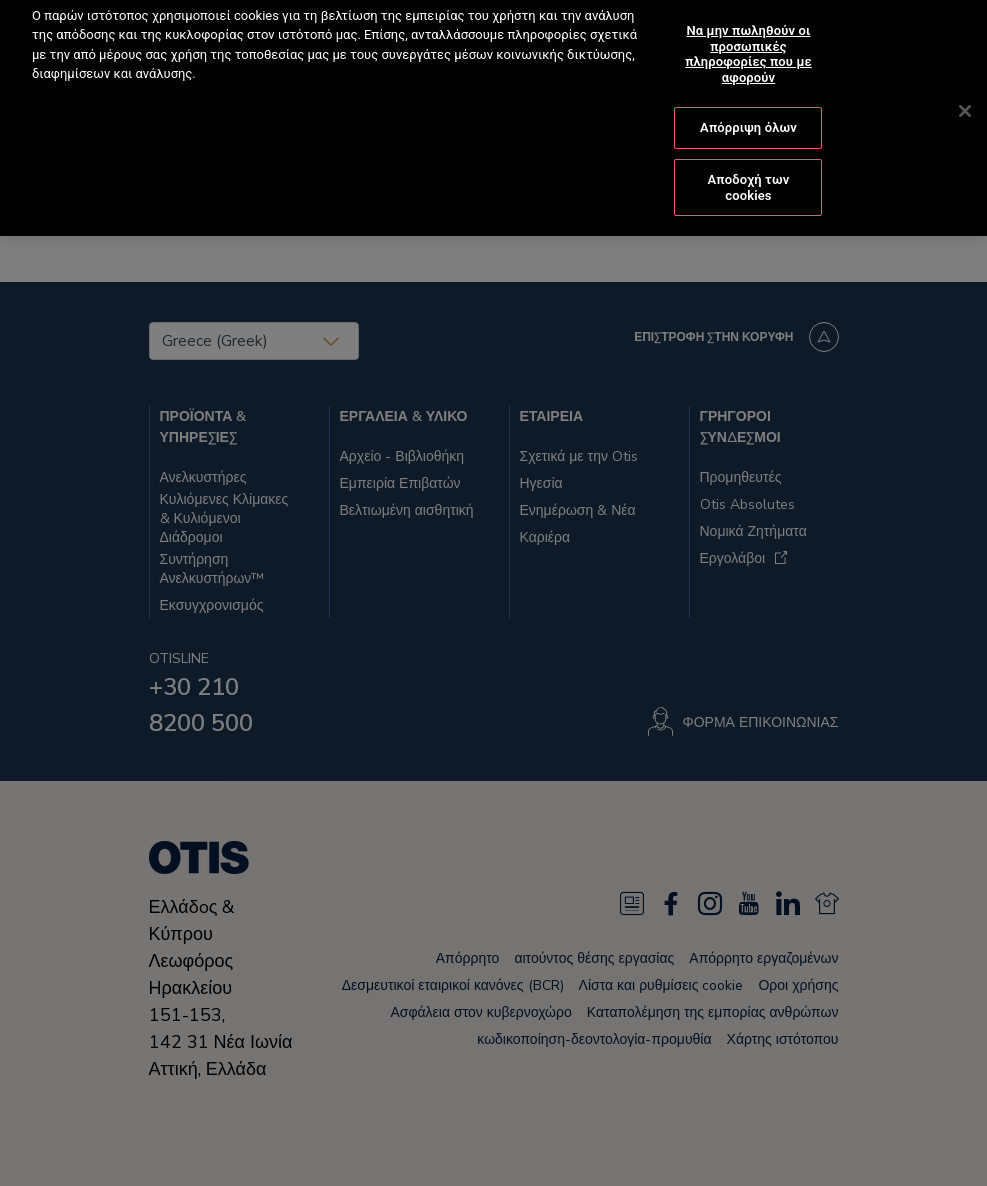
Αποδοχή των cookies (749, 170)
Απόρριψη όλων (748, 110)
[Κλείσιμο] (965, 94)
